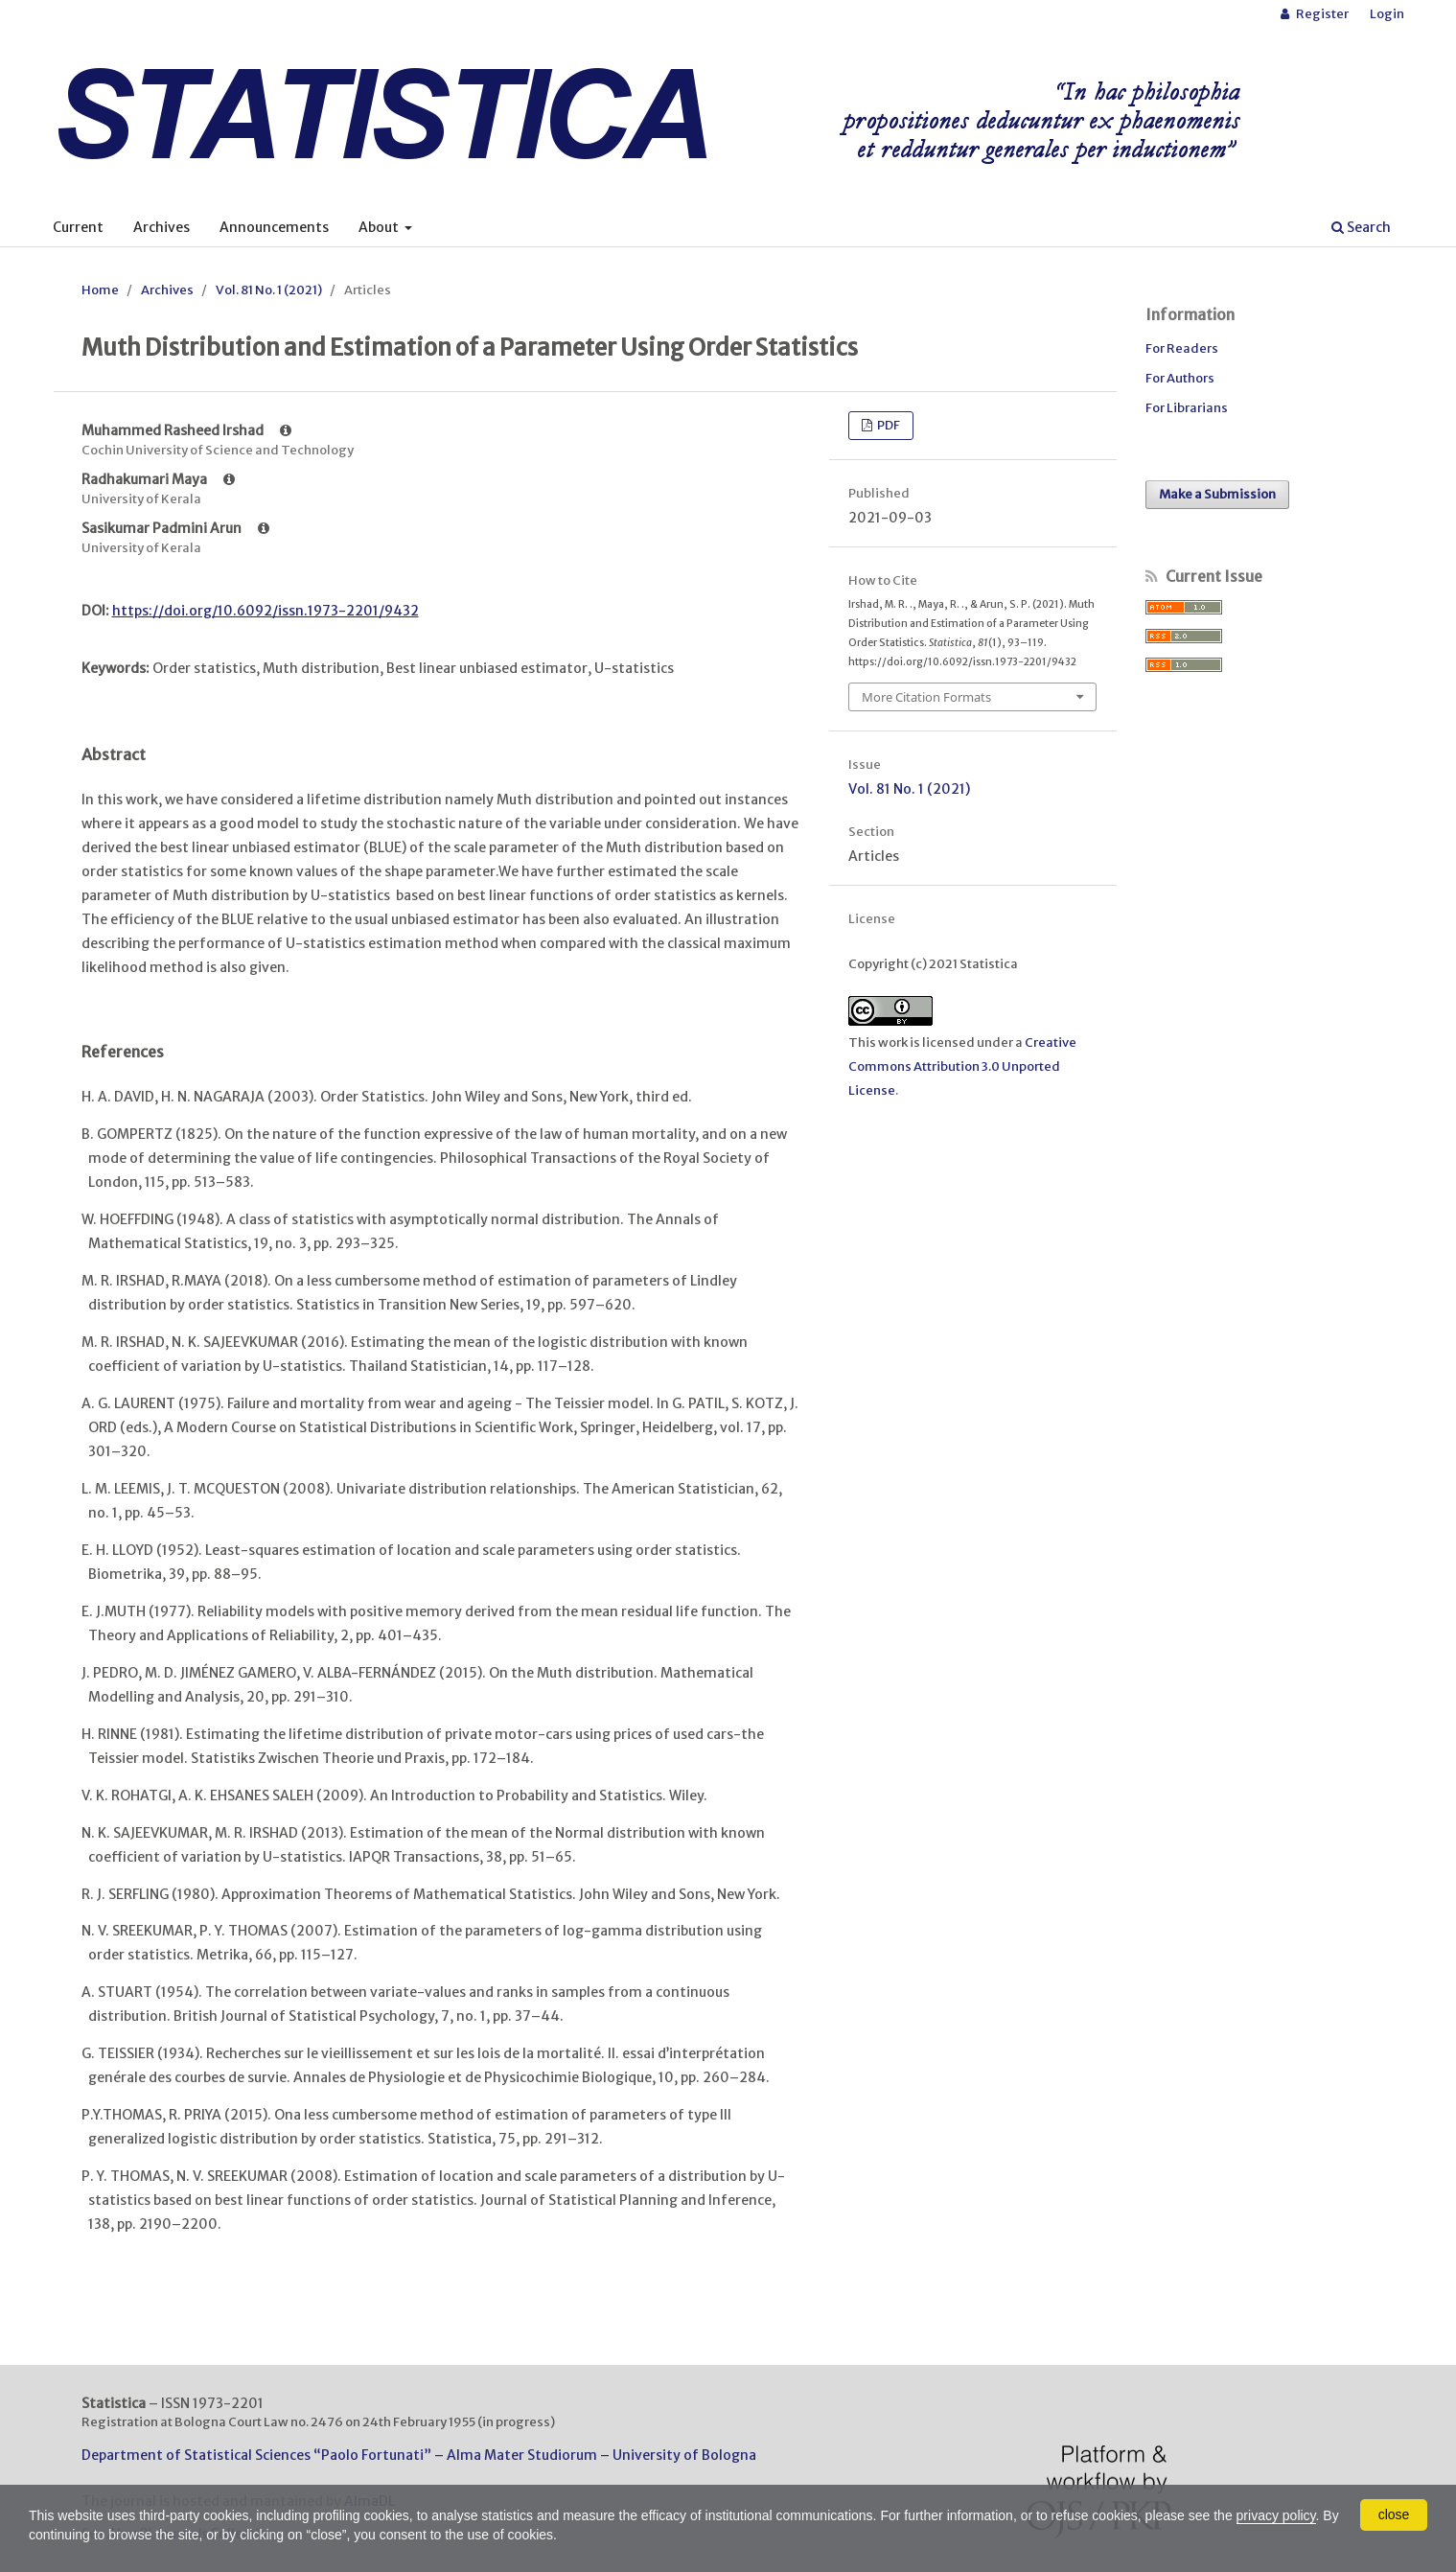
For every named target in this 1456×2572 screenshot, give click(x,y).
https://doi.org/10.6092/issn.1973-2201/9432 (265, 610)
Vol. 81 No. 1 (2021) (269, 290)
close (1394, 2514)
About (380, 227)
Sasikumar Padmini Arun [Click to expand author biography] (175, 528)
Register (1321, 14)
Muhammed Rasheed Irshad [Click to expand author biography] (186, 430)
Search (1361, 227)
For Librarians (1186, 408)
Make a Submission (1217, 494)
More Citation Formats (926, 697)
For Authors (1179, 378)
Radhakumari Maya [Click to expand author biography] (158, 479)
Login (1387, 14)
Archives (161, 227)
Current (78, 227)
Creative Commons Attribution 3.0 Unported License (962, 1066)
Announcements (274, 227)
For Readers (1181, 348)
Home (100, 290)
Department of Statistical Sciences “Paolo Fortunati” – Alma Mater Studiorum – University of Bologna (418, 2455)
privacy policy (1276, 2515)
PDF (887, 425)
